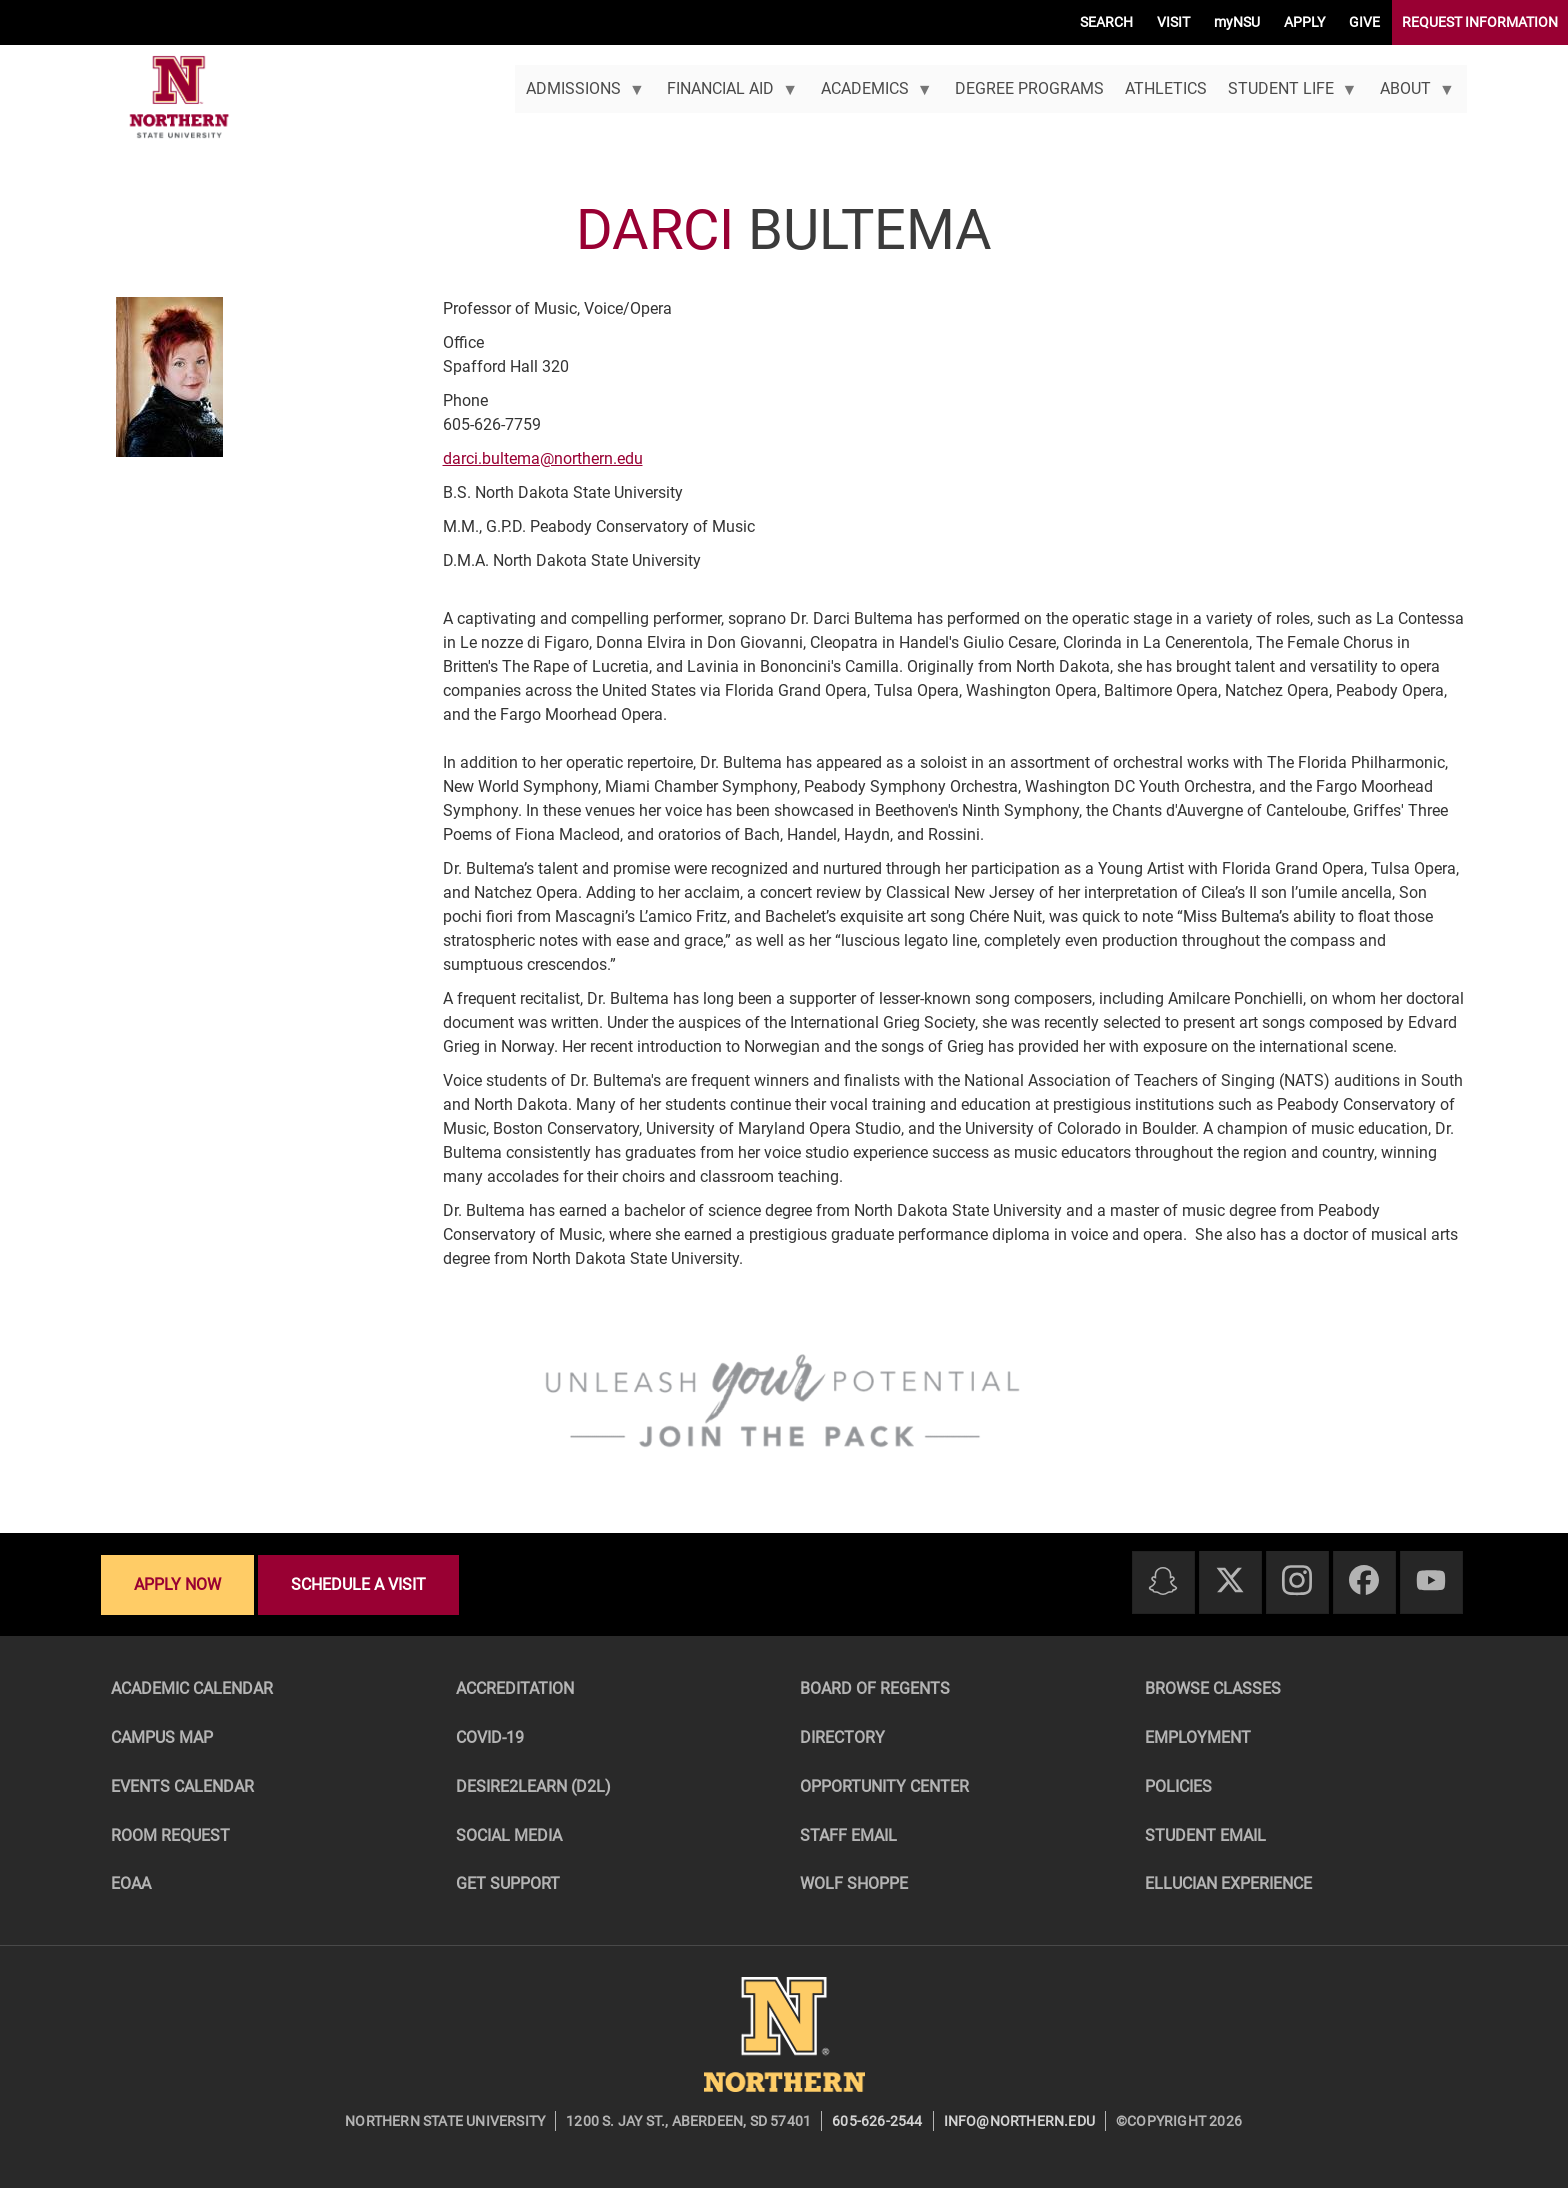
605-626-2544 (877, 2121)
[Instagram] (1297, 1581)
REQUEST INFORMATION (1480, 22)
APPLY (1304, 22)
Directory (842, 1737)
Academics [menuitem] (871, 96)
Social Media (509, 1835)
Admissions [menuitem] (579, 96)
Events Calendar (182, 1786)
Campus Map (162, 1737)
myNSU (1237, 22)
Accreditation (515, 1688)
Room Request (170, 1835)
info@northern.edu (1019, 2121)
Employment (1198, 1737)
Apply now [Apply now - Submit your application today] (177, 1584)
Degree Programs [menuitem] (1029, 88)
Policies (1178, 1786)
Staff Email (848, 1835)
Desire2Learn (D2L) (533, 1786)
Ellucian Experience (1228, 1883)
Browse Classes (1213, 1688)
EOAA (131, 1883)
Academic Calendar (192, 1688)
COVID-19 (490, 1737)
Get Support (508, 1883)
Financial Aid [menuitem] (727, 96)
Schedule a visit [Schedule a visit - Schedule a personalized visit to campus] (358, 1584)
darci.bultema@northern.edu (543, 458)
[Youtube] (1431, 1581)
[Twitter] (1230, 1581)
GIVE (1364, 22)
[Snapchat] (1163, 1582)
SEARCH (1106, 22)
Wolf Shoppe (854, 1883)
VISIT (1173, 22)
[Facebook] (1364, 1581)
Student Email (1205, 1835)
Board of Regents (875, 1688)
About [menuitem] (1412, 96)
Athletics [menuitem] (1166, 88)
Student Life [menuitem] (1287, 96)
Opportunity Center (884, 1786)
